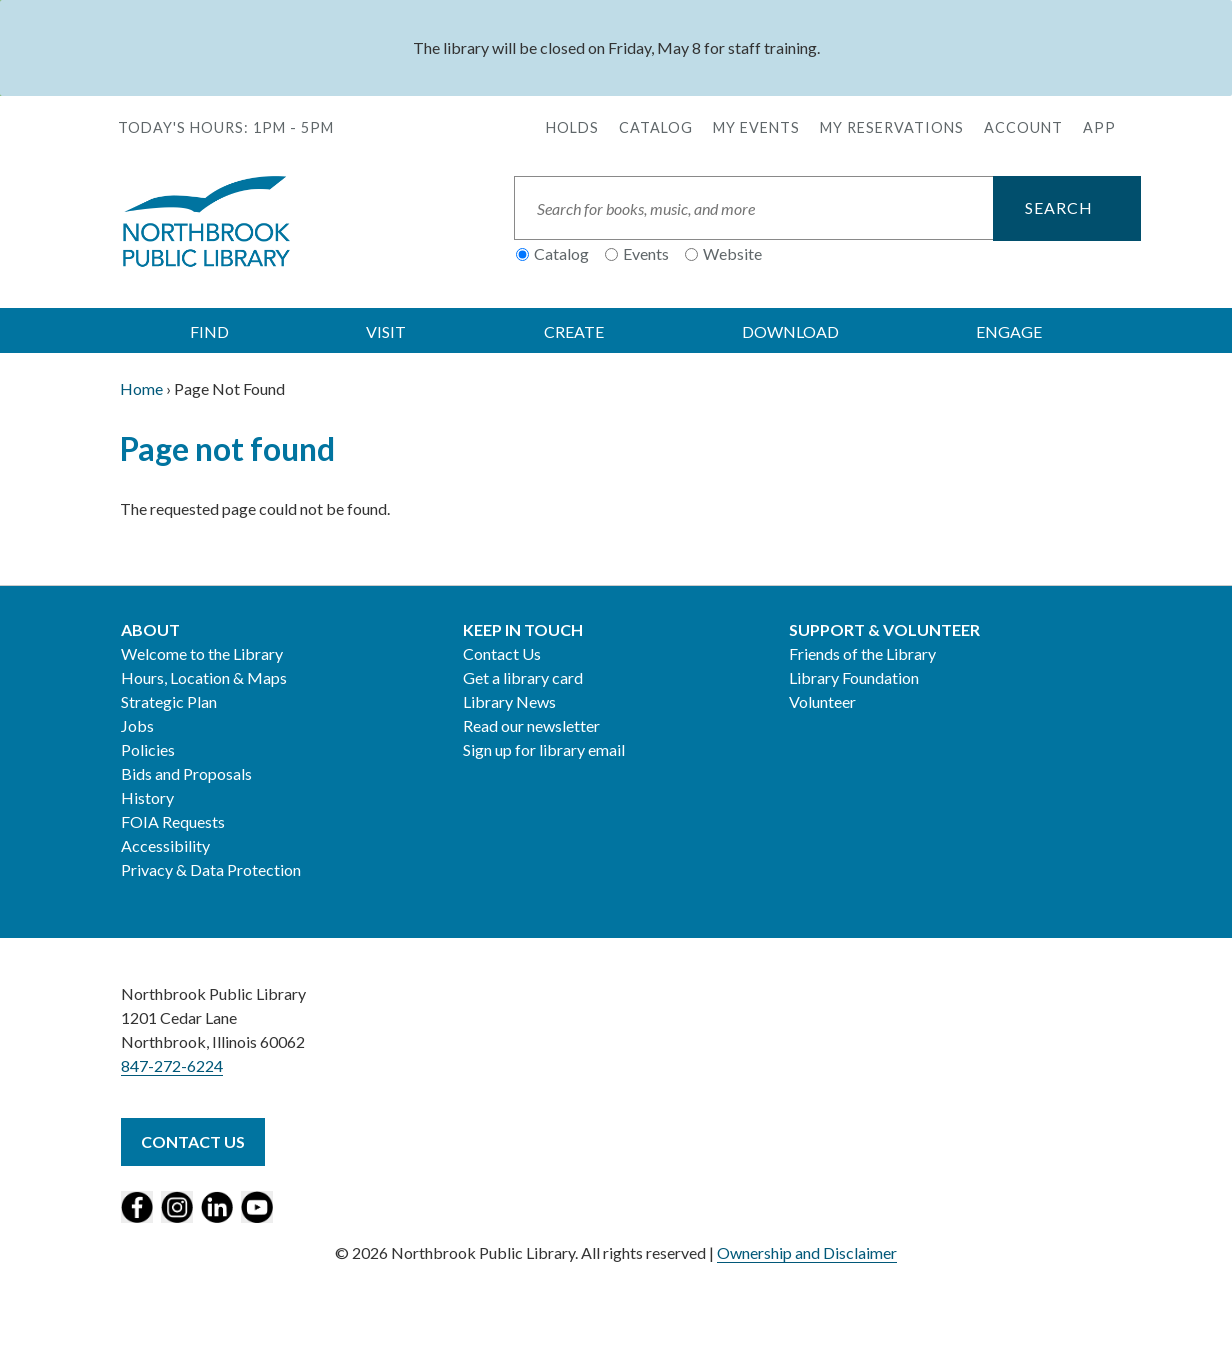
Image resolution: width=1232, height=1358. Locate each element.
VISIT (386, 331)
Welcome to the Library (202, 653)
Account (1023, 127)
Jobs (137, 725)
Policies (148, 749)
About (150, 629)
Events (646, 253)
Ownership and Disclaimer (807, 1252)
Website (732, 253)
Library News (509, 701)
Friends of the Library (862, 653)
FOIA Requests (173, 821)
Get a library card (523, 677)
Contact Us (502, 653)
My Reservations (892, 127)
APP (1099, 127)
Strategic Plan (169, 701)
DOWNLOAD (790, 331)
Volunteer (822, 701)
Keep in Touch (523, 629)
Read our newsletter (531, 725)
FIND (209, 331)
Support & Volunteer (884, 629)
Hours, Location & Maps (204, 677)
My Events (756, 127)
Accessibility (165, 845)
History (147, 797)
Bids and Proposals (186, 773)
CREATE (574, 331)
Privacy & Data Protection (211, 869)
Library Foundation (854, 677)
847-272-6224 (172, 1065)
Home (141, 388)
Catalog (656, 127)
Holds (572, 127)
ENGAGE (1009, 331)
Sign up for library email (544, 749)
